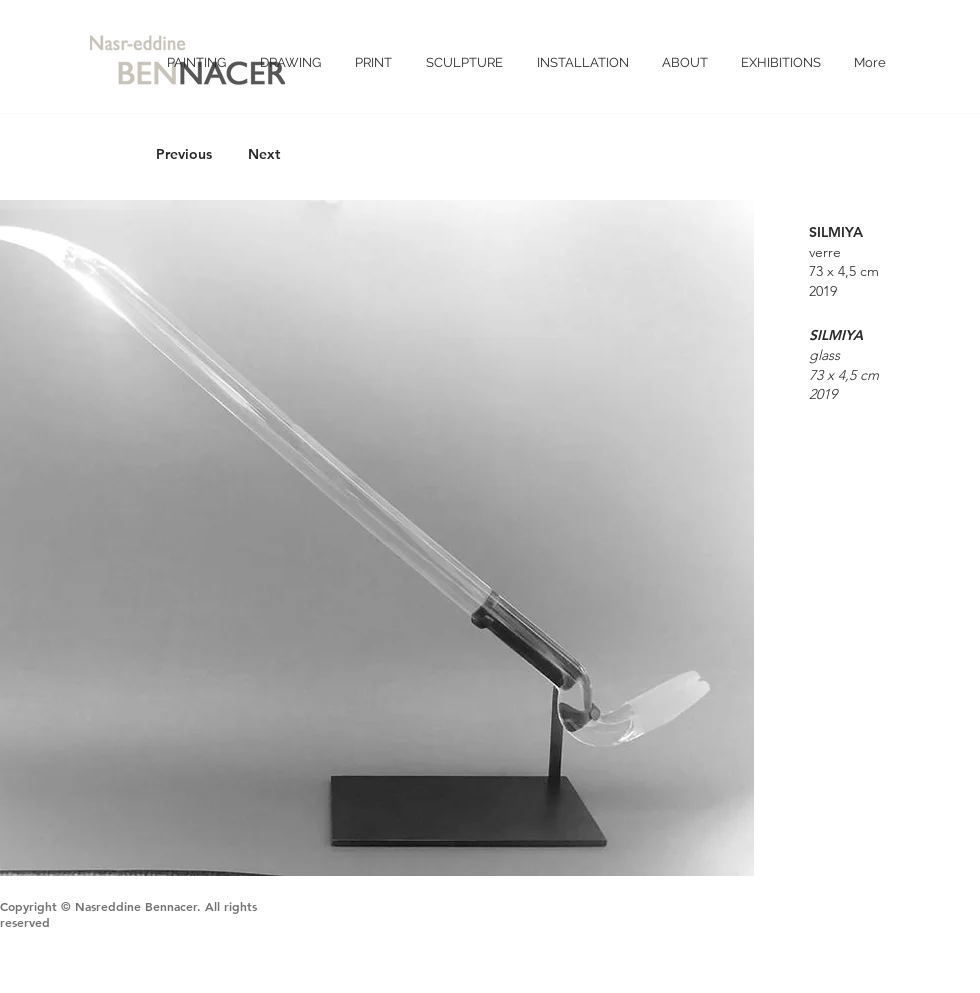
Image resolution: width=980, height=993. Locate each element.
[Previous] (184, 155)
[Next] (264, 155)
